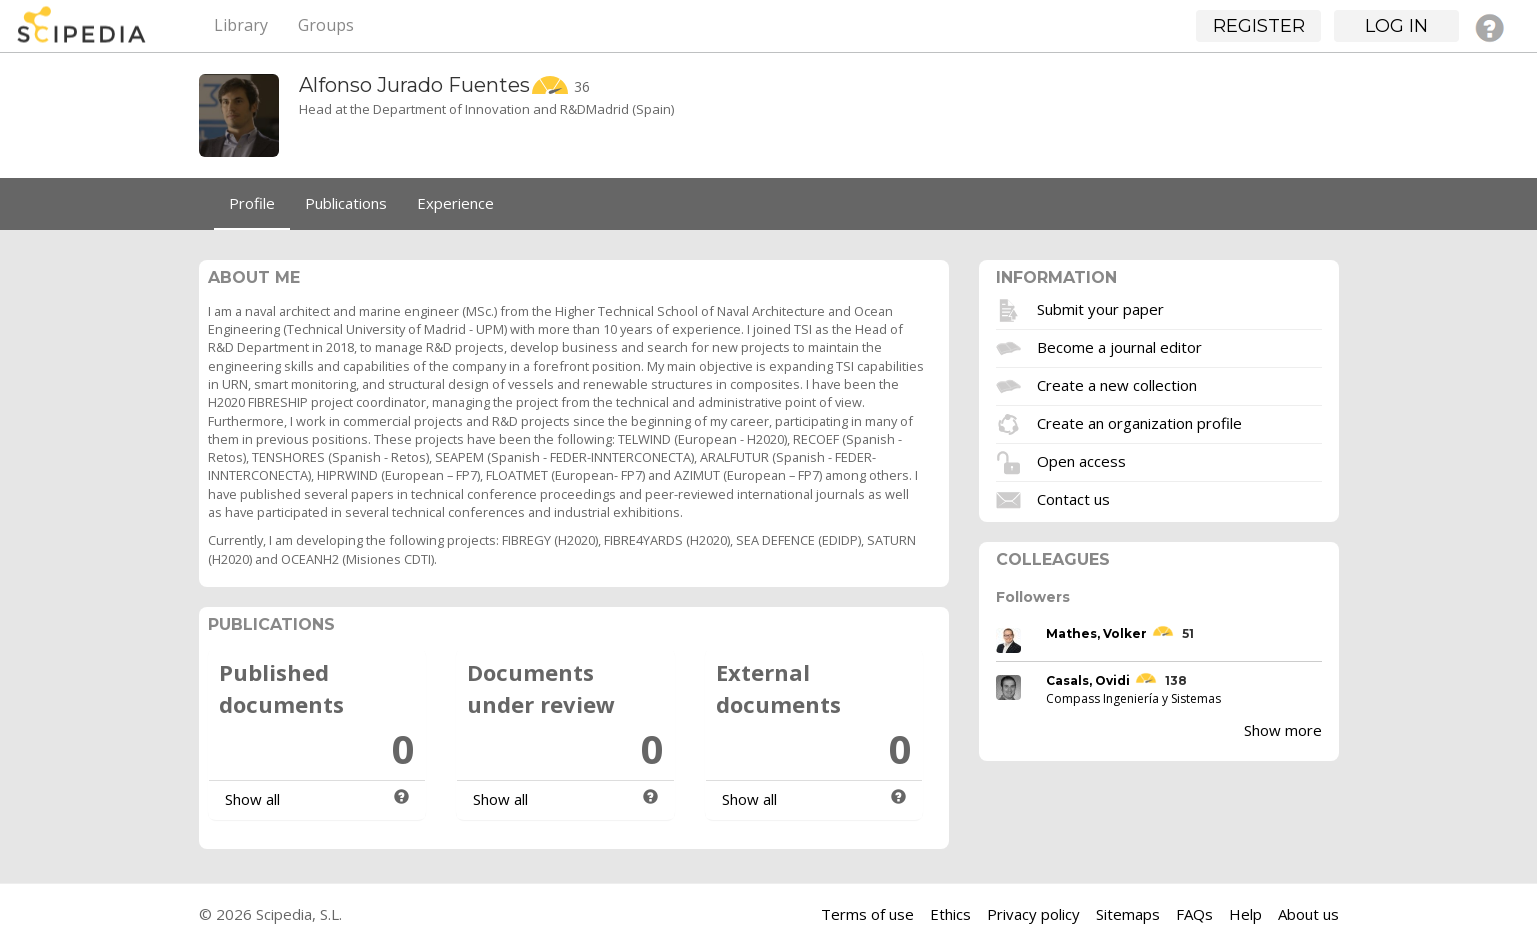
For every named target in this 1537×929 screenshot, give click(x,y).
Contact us (1073, 498)
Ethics (950, 914)
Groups (326, 25)
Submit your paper (1100, 308)
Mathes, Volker (1096, 633)
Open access (1081, 460)
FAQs (1194, 914)
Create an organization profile (1139, 422)
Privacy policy (1033, 914)
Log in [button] (1396, 26)
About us (1308, 914)
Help (1245, 914)
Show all (252, 799)
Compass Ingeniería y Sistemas (1133, 698)
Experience (455, 203)
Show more (1283, 730)
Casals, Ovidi (1088, 680)
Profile (252, 203)
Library (241, 25)
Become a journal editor (1119, 346)
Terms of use (867, 914)
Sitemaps (1128, 914)
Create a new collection (1117, 384)
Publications (346, 203)
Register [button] (1259, 26)
